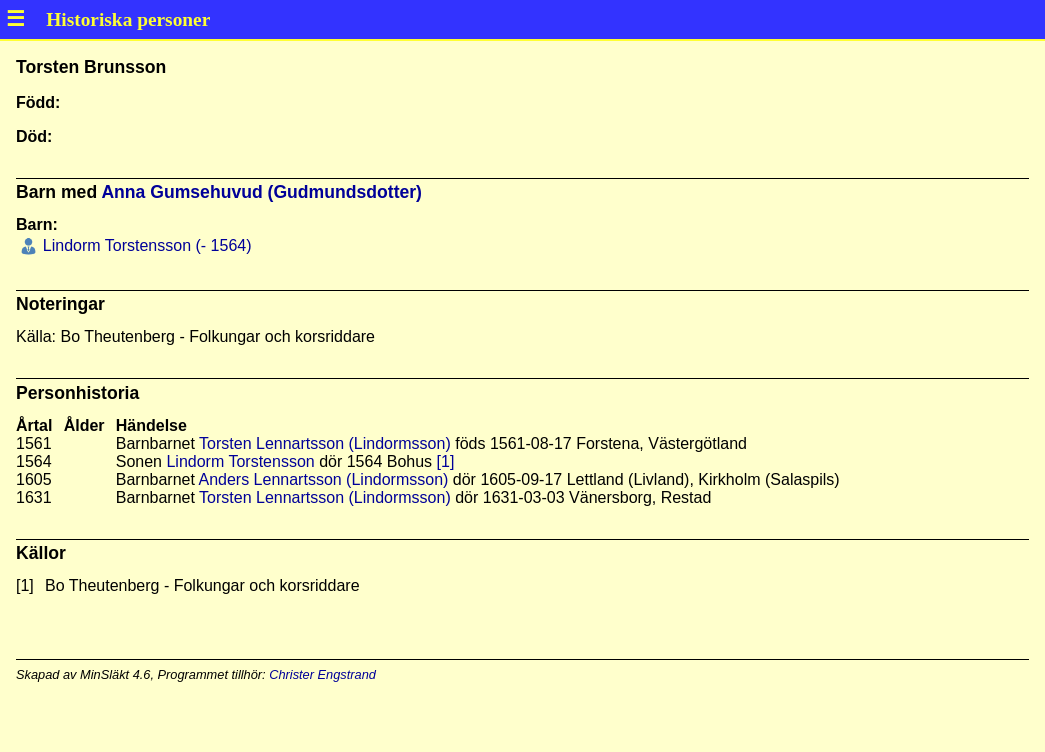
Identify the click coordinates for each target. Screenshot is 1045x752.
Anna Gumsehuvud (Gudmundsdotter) (261, 192)
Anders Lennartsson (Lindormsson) (323, 479)
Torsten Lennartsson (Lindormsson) (325, 443)
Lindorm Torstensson (240, 461)
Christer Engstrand (322, 674)
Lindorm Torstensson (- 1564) (144, 245)
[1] (446, 461)
